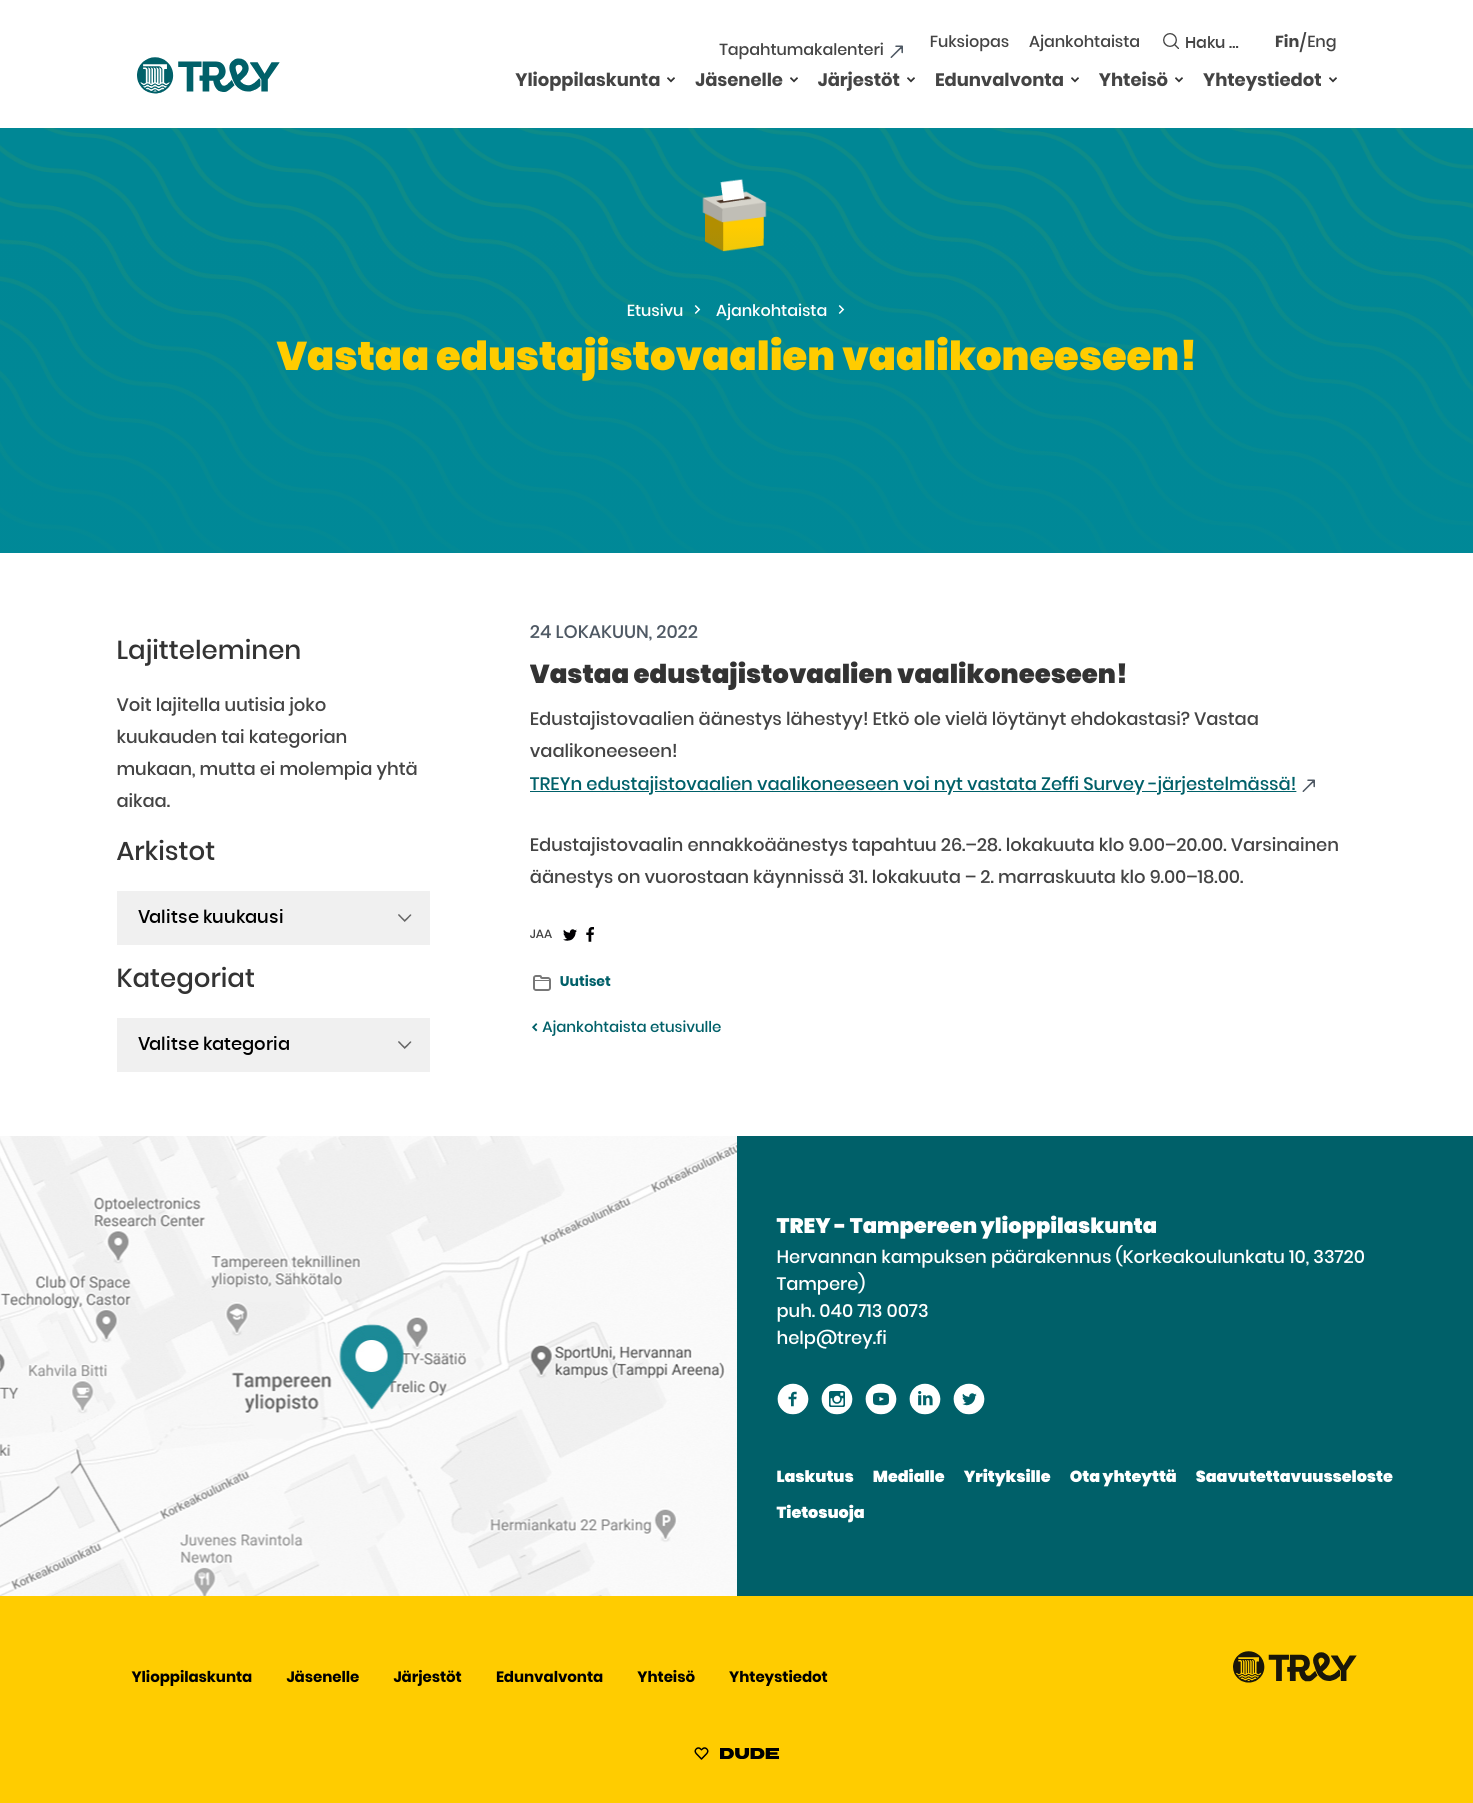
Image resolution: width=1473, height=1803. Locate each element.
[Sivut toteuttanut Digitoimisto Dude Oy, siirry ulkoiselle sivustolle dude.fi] (736, 1757)
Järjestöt (859, 81)
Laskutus (815, 1478)
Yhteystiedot (1262, 81)
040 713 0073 (873, 1312)
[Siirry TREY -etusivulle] (1295, 1678)
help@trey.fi (832, 1339)
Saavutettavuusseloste (1294, 1478)
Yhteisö (1133, 81)
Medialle (909, 1478)
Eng (1321, 43)
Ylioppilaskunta (587, 81)
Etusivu (655, 312)
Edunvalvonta (999, 81)
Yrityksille (1007, 1478)
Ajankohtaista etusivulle (625, 1028)
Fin (1287, 43)
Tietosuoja (821, 1514)
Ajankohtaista (1084, 43)
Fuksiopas (969, 43)
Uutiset (585, 982)
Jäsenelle (739, 81)
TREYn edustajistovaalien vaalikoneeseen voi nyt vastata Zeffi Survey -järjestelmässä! (913, 785)
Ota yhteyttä (1123, 1478)
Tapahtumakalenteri (801, 51)
